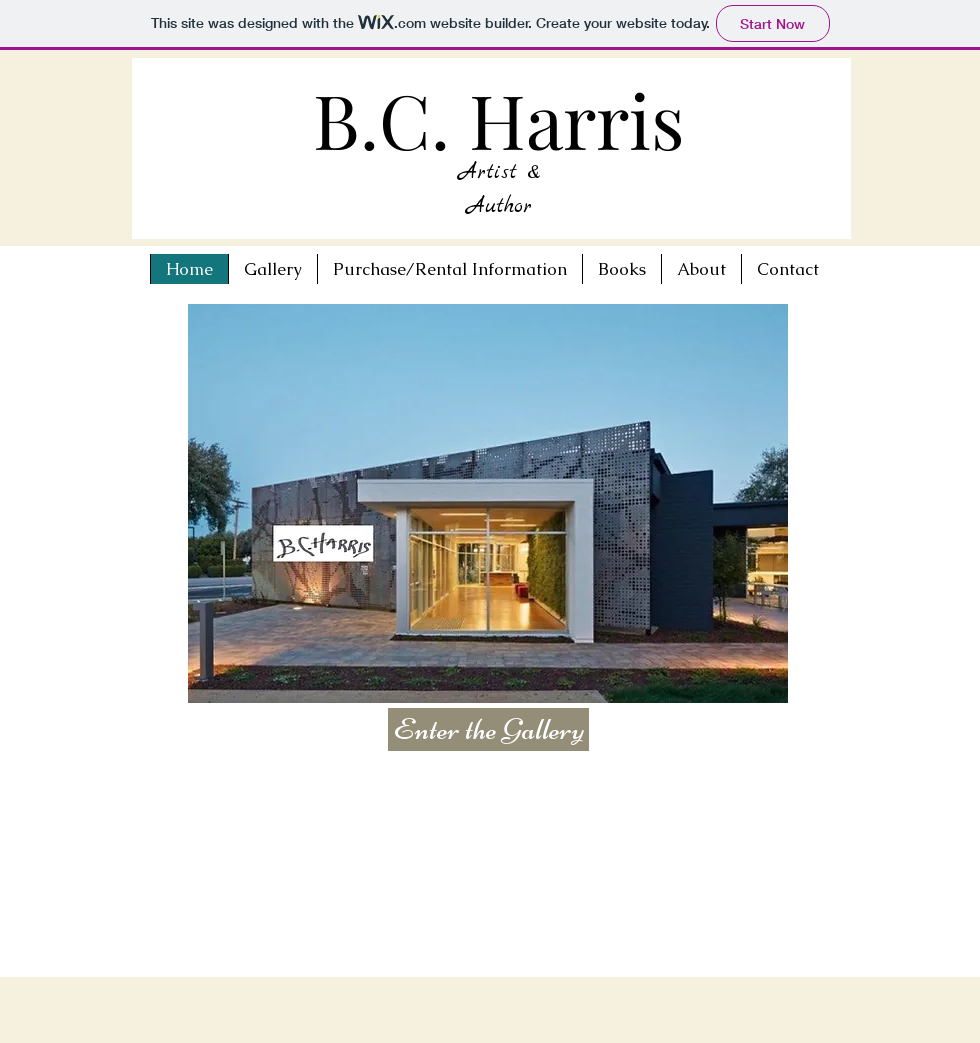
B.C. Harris (499, 119)
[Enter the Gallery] (488, 729)
